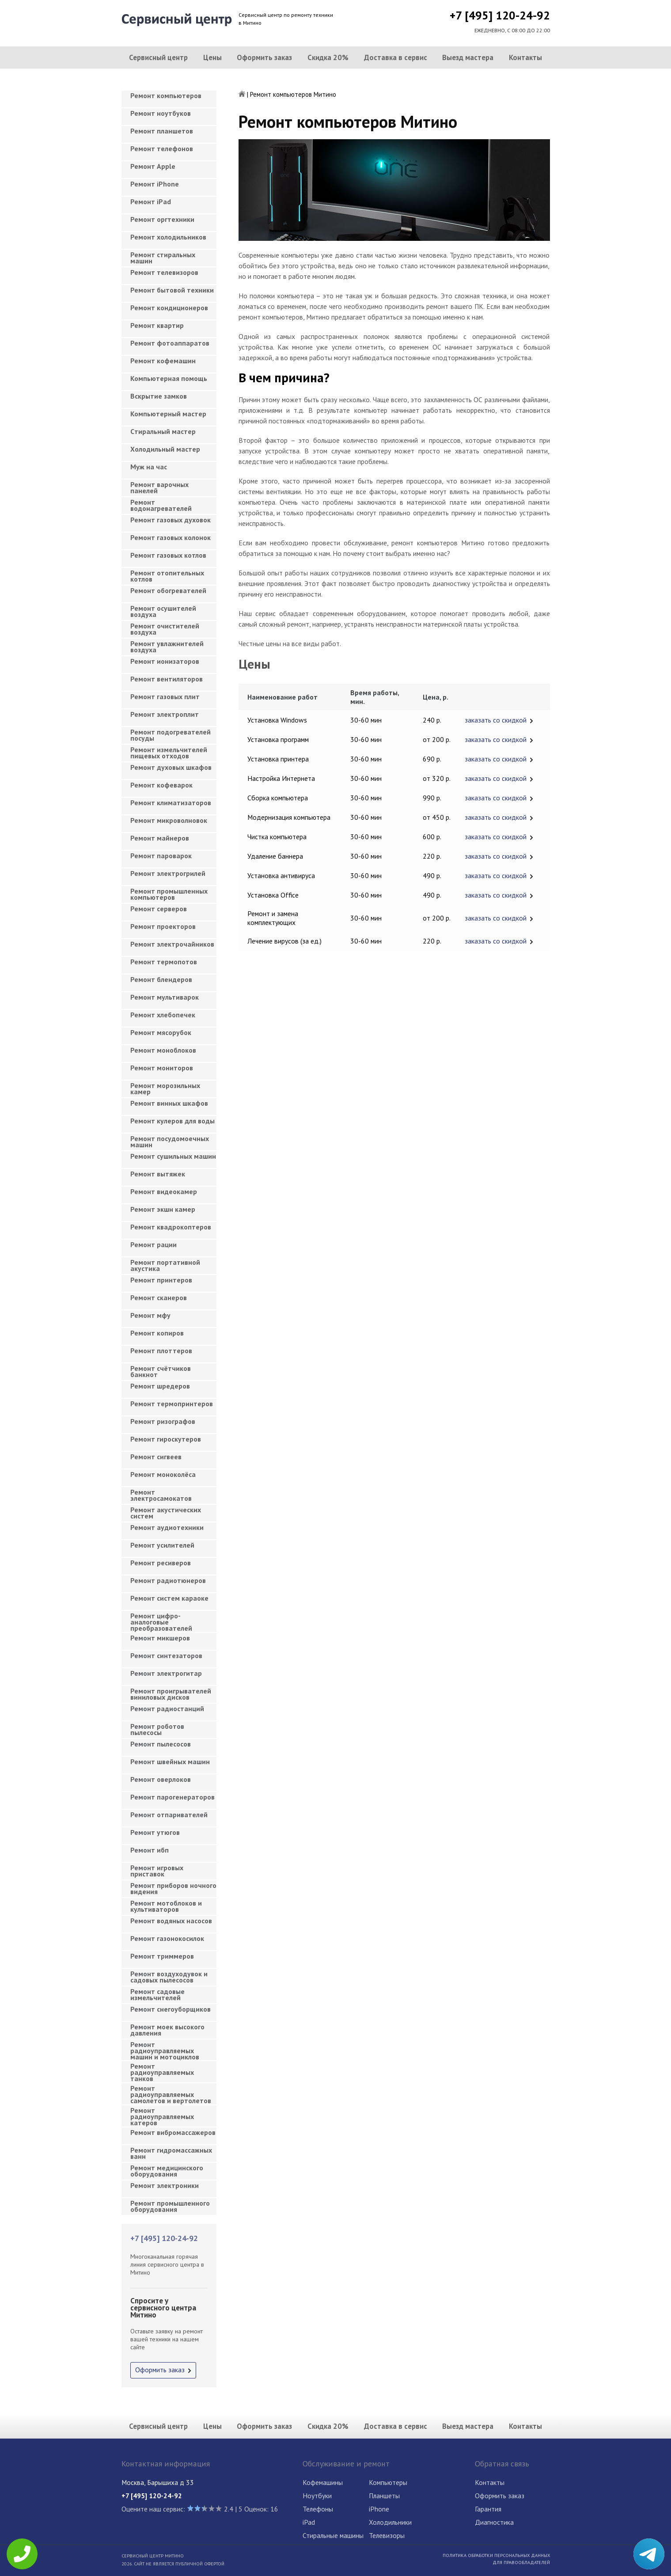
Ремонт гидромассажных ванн (171, 2153)
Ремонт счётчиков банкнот (160, 1371)
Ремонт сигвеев (156, 1456)
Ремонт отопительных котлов (167, 575)
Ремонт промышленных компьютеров (169, 894)
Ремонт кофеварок (161, 784)
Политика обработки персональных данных (496, 2555)
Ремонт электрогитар (166, 1673)
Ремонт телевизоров (164, 272)
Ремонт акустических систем (165, 1512)
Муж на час (148, 466)
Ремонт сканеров (158, 1297)
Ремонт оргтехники (162, 219)
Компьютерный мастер (168, 413)
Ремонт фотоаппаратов (169, 343)
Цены (212, 57)
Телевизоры (387, 2535)
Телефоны (318, 2508)
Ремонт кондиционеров (169, 307)
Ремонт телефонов (161, 148)
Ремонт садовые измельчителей (157, 1994)
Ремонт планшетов (161, 130)
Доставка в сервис (395, 57)
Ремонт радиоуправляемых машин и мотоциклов (164, 2048)
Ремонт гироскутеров (165, 1438)
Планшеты (384, 2495)
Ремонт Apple (152, 166)
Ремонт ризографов (162, 1421)
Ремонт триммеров (162, 1956)
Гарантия (488, 2508)
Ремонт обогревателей (168, 590)
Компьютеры (388, 2482)
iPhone (379, 2508)
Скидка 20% (328, 57)
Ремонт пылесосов (160, 1743)
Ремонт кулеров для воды (172, 1120)
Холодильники (390, 2522)
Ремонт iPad (150, 201)
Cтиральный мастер (163, 431)
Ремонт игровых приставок (156, 1870)
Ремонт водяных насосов (171, 1920)
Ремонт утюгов (155, 1832)
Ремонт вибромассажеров (173, 2132)
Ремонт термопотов (163, 961)
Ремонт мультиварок (164, 997)
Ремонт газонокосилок (167, 1938)
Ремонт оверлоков (160, 1779)
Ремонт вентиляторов (166, 678)
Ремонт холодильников (168, 236)
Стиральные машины (333, 2535)
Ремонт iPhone (154, 183)
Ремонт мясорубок (160, 1032)
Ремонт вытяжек (157, 1173)
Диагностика (494, 2522)
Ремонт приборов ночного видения (173, 1888)
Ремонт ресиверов (160, 1562)
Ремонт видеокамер (163, 1191)
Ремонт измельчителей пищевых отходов (168, 752)
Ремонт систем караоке (169, 1598)
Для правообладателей (521, 2562)
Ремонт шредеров (160, 1385)
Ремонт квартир (157, 325)
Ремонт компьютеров (165, 95)
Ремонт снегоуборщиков (170, 2009)
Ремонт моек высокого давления (167, 2029)
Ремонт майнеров (159, 837)
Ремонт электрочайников (172, 944)
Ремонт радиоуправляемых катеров (162, 2114)
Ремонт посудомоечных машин (169, 1141)
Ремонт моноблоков (163, 1050)
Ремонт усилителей (162, 1545)
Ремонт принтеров (161, 1279)
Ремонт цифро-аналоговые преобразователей (161, 1619)
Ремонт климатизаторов (170, 802)
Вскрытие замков (158, 396)
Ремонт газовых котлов (168, 555)
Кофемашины (323, 2482)
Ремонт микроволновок (168, 820)
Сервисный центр (158, 57)
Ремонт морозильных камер (165, 1088)
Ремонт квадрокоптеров (170, 1226)
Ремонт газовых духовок (170, 519)
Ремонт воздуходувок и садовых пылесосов (169, 1976)
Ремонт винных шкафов (169, 1103)
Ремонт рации (153, 1244)
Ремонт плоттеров (161, 1350)
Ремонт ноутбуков (160, 113)
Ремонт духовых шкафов (171, 767)
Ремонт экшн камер (162, 1209)
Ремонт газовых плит (165, 696)
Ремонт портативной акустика (165, 1265)
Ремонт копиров (157, 1332)
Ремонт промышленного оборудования (170, 2206)
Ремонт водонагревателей (161, 505)
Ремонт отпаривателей (169, 1814)
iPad (309, 2522)
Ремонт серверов (158, 908)
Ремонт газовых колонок (170, 537)
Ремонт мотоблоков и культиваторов (166, 1906)
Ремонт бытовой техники (172, 289)
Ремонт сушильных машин (173, 1156)
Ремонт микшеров (160, 1637)
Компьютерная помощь (168, 378)
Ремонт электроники (164, 2185)
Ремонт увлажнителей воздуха (167, 646)
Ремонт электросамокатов (161, 1495)
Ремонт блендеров (161, 979)
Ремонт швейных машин (170, 1761)
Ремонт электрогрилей (167, 873)
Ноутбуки (317, 2495)
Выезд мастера (467, 57)
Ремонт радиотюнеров (168, 1580)
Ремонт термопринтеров (171, 1403)
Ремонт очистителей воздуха (164, 628)
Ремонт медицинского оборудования (166, 2170)
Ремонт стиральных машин (162, 257)
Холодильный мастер (165, 449)
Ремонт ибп (149, 1849)
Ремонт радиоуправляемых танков (162, 2070)
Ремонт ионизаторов (164, 661)
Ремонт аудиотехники (167, 1527)
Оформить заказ (264, 57)
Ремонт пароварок (161, 855)
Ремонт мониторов (161, 1067)
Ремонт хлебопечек (162, 1014)
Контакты (525, 57)
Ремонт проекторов (163, 926)
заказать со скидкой (496, 719)
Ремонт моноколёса (163, 1474)
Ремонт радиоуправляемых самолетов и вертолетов (170, 2092)
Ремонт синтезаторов (166, 1655)
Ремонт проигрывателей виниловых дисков (170, 1693)
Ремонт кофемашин (163, 360)
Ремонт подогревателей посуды (170, 734)
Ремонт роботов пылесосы (157, 1729)
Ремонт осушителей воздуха (163, 611)
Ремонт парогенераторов (172, 1796)
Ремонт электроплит (164, 714)
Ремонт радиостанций (167, 1708)
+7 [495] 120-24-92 (500, 15)
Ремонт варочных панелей (159, 487)
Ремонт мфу (150, 1315)
